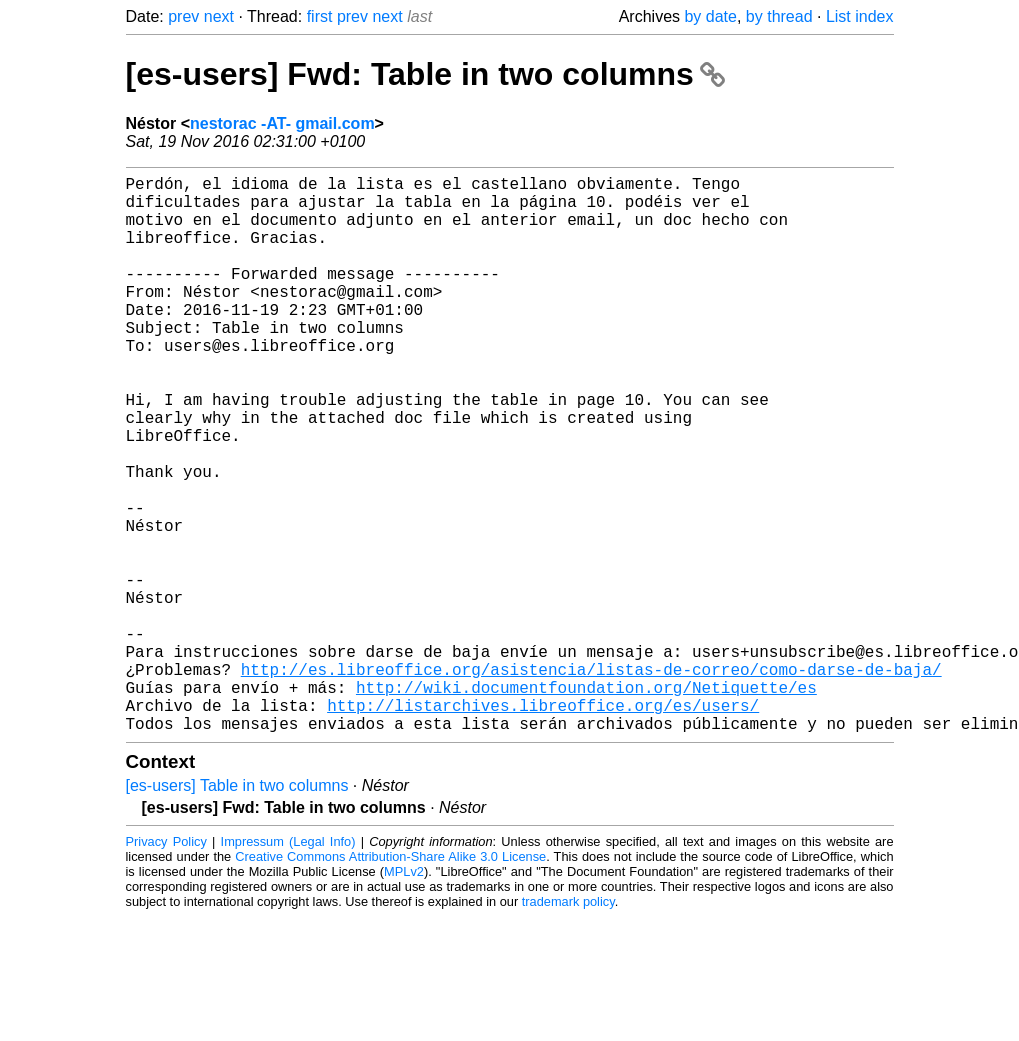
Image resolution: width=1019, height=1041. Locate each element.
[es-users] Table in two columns (237, 909)
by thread (779, 16)
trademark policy (568, 1025)
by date (710, 16)
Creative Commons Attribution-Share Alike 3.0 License (390, 980)
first (320, 16)
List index (860, 16)
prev (183, 16)
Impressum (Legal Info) (288, 965)
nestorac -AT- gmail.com (282, 123)
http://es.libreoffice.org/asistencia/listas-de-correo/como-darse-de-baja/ (591, 781)
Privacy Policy (166, 965)
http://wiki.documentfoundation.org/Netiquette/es (586, 803)
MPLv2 (404, 995)
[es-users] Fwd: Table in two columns (425, 74)
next (219, 16)
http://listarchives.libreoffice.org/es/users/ (543, 825)
